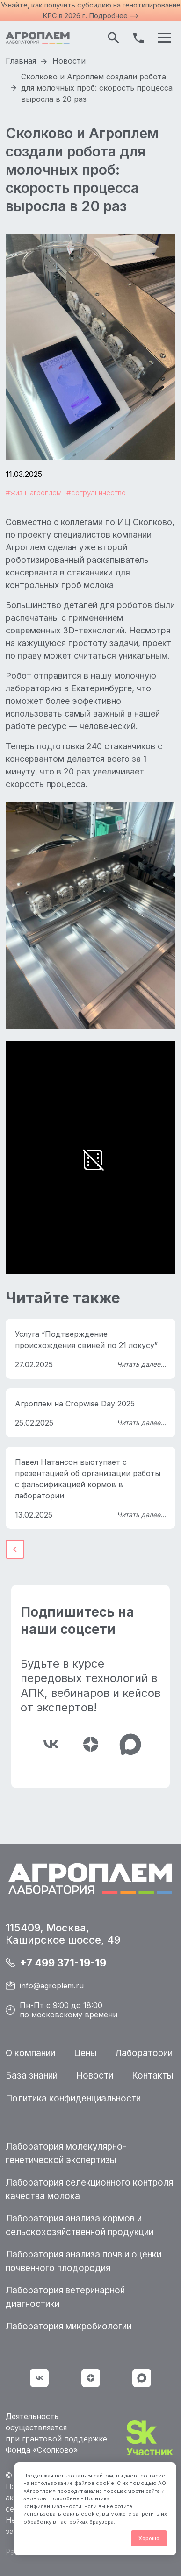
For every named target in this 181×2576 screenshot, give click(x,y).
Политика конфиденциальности (73, 2098)
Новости (94, 2075)
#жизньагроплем (34, 492)
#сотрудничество (96, 492)
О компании (30, 2053)
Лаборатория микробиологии (68, 2326)
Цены (85, 2053)
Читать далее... (141, 1364)
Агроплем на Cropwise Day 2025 (75, 1403)
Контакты (152, 2075)
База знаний (32, 2075)
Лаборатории (144, 2053)
